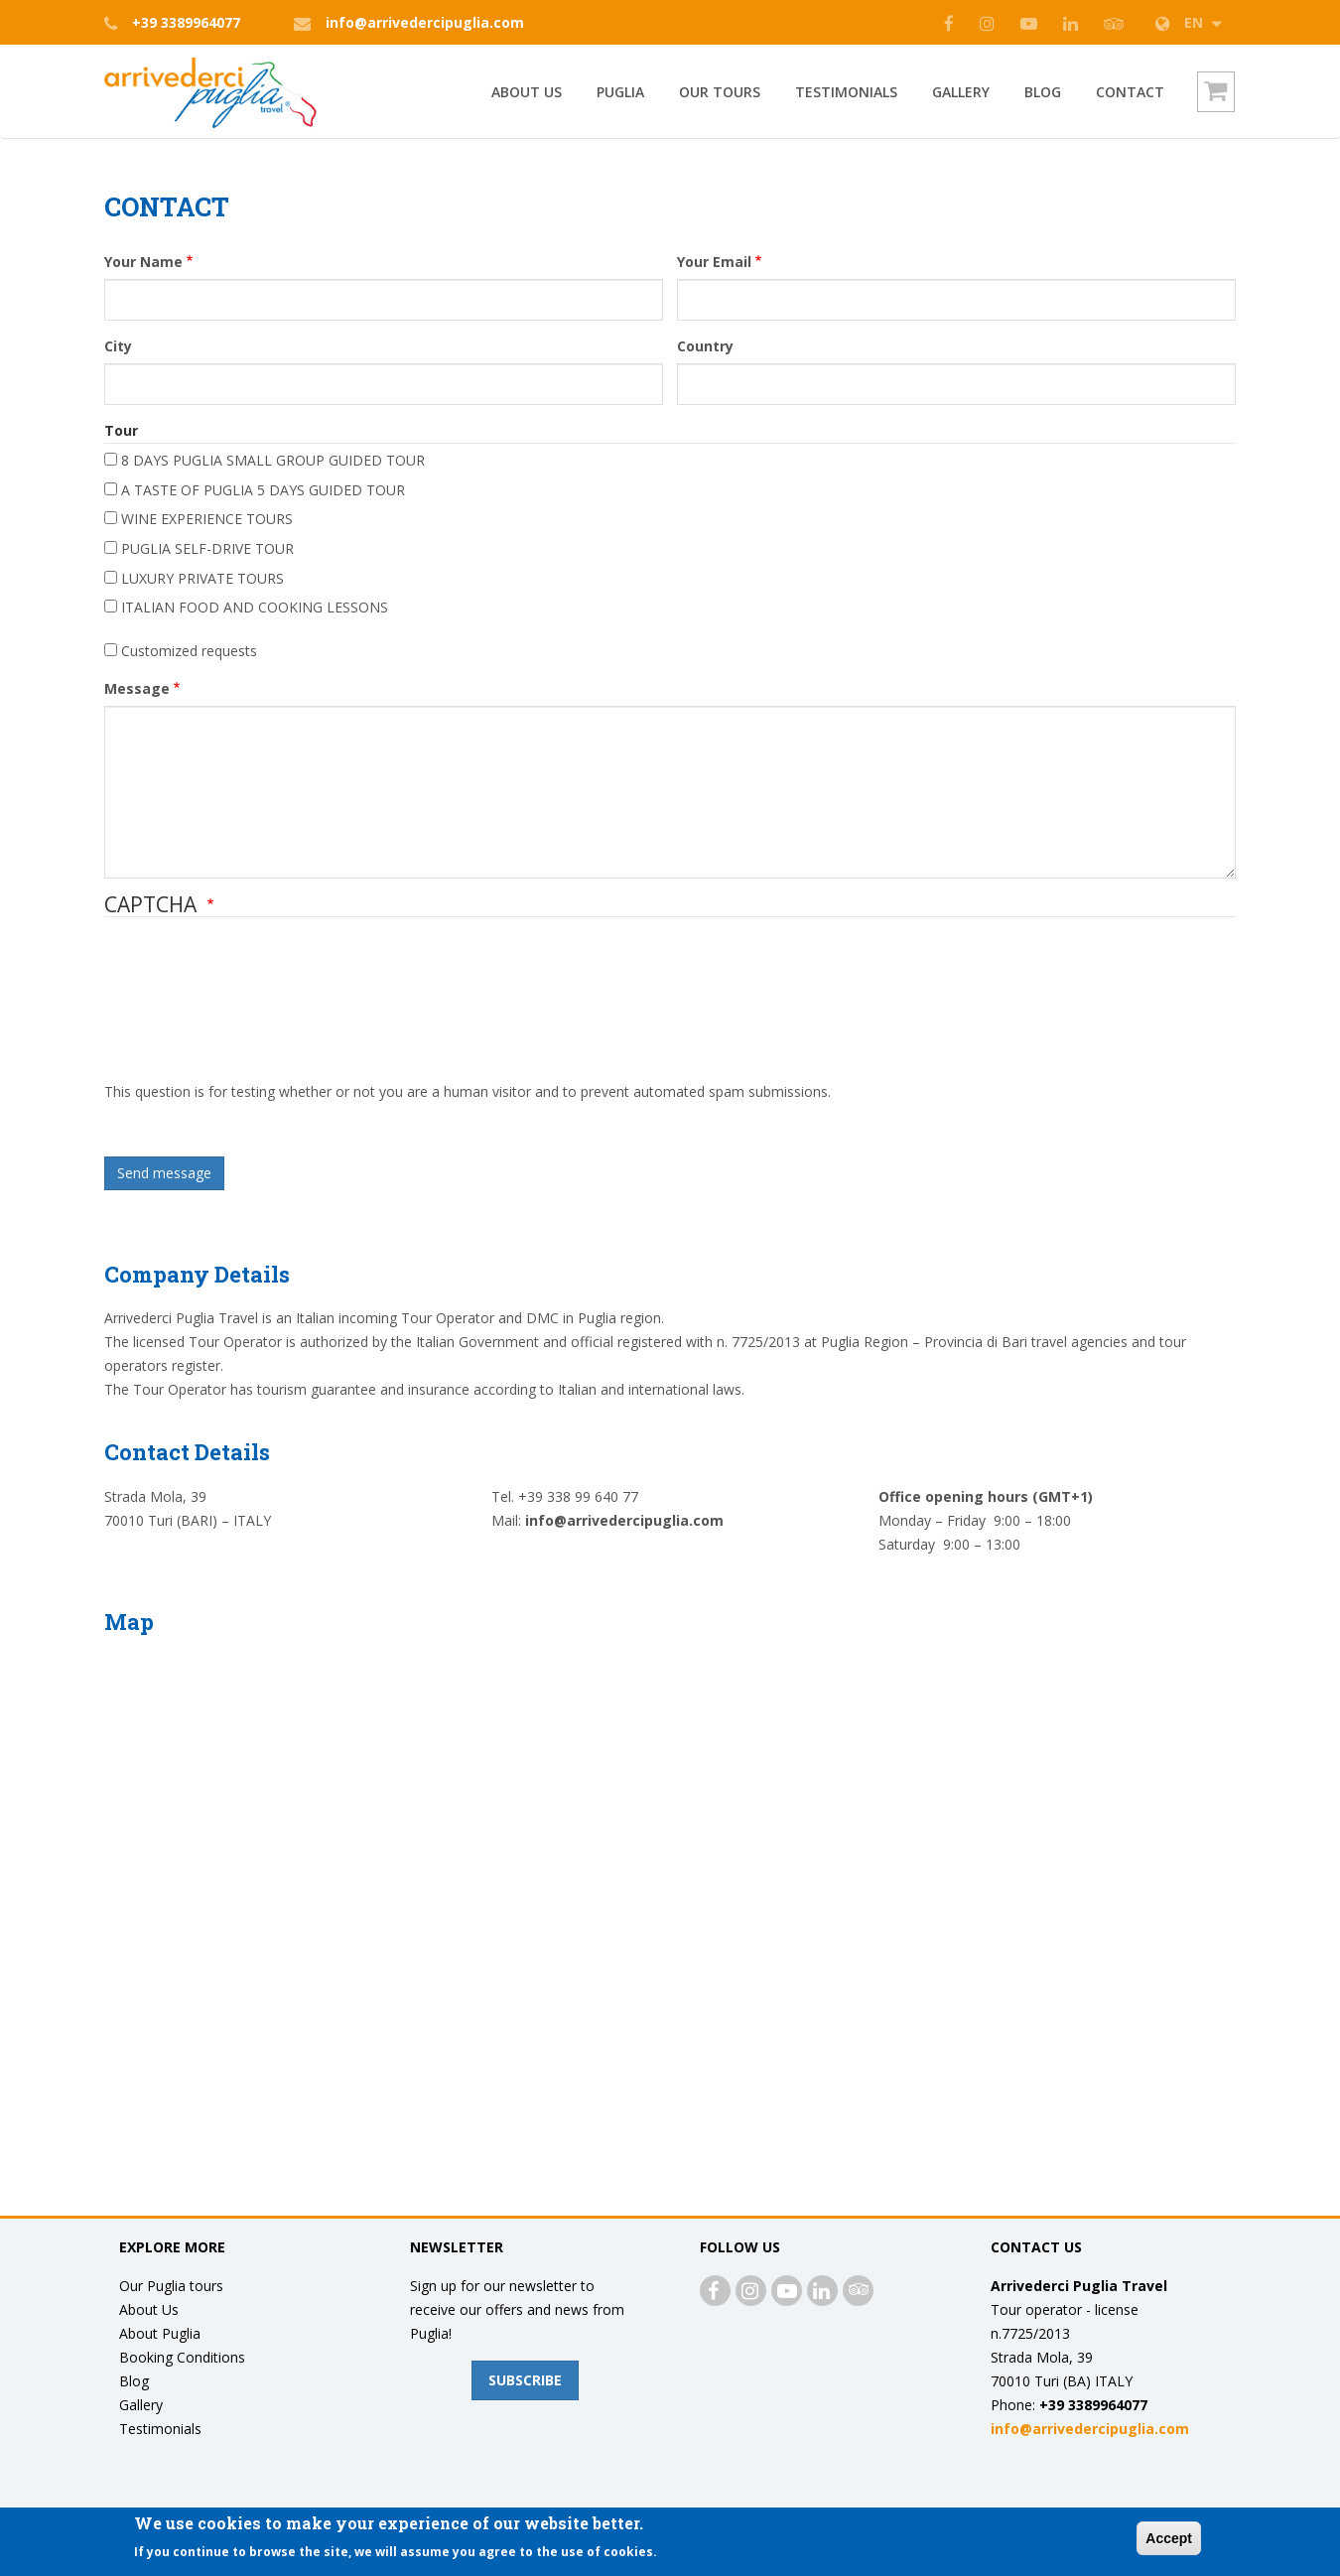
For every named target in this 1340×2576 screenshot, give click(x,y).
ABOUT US (526, 91)
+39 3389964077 (186, 22)
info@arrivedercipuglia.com (425, 22)
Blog (1042, 91)
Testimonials (846, 91)
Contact (1130, 91)
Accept (1168, 2538)
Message (137, 688)
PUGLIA (620, 91)
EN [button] (1190, 22)
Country (705, 346)
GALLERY (961, 91)
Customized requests (189, 650)
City (118, 346)
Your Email (714, 261)
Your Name (143, 261)
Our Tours (719, 91)
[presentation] (185, 1008)
